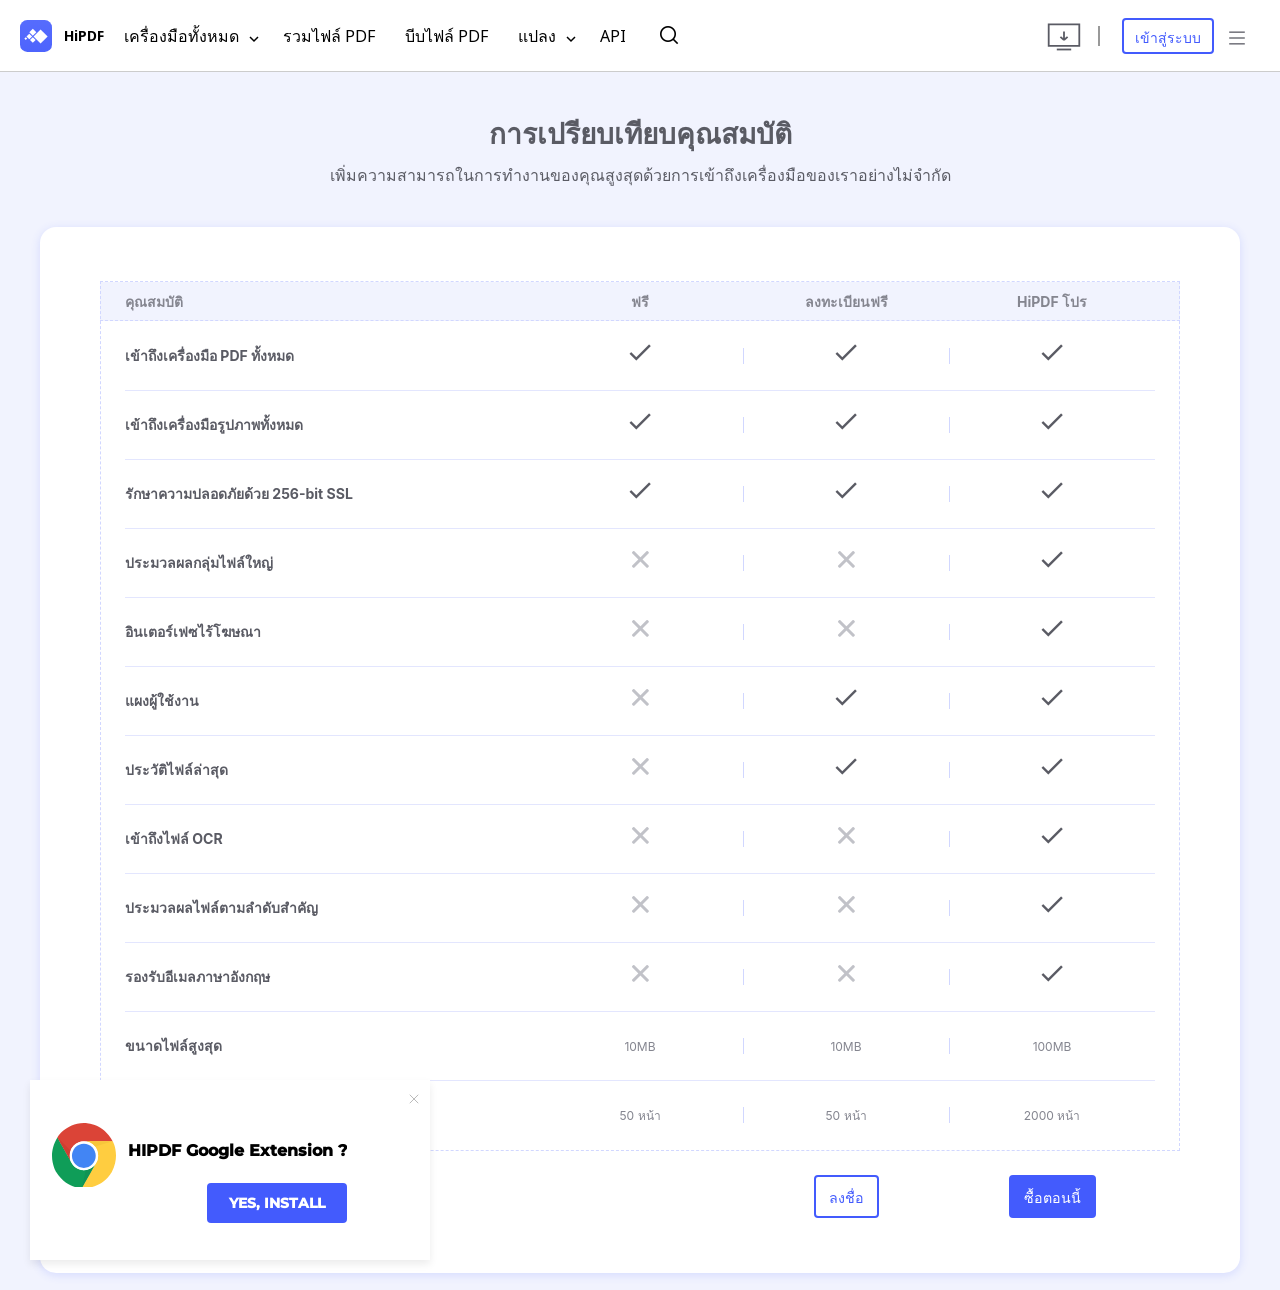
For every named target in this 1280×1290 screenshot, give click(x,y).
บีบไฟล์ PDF (446, 36)
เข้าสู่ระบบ (1168, 37)
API (613, 36)
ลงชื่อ (846, 1207)
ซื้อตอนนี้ (1052, 1207)
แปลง (547, 37)
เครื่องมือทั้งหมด (191, 37)
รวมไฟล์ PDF (329, 36)
